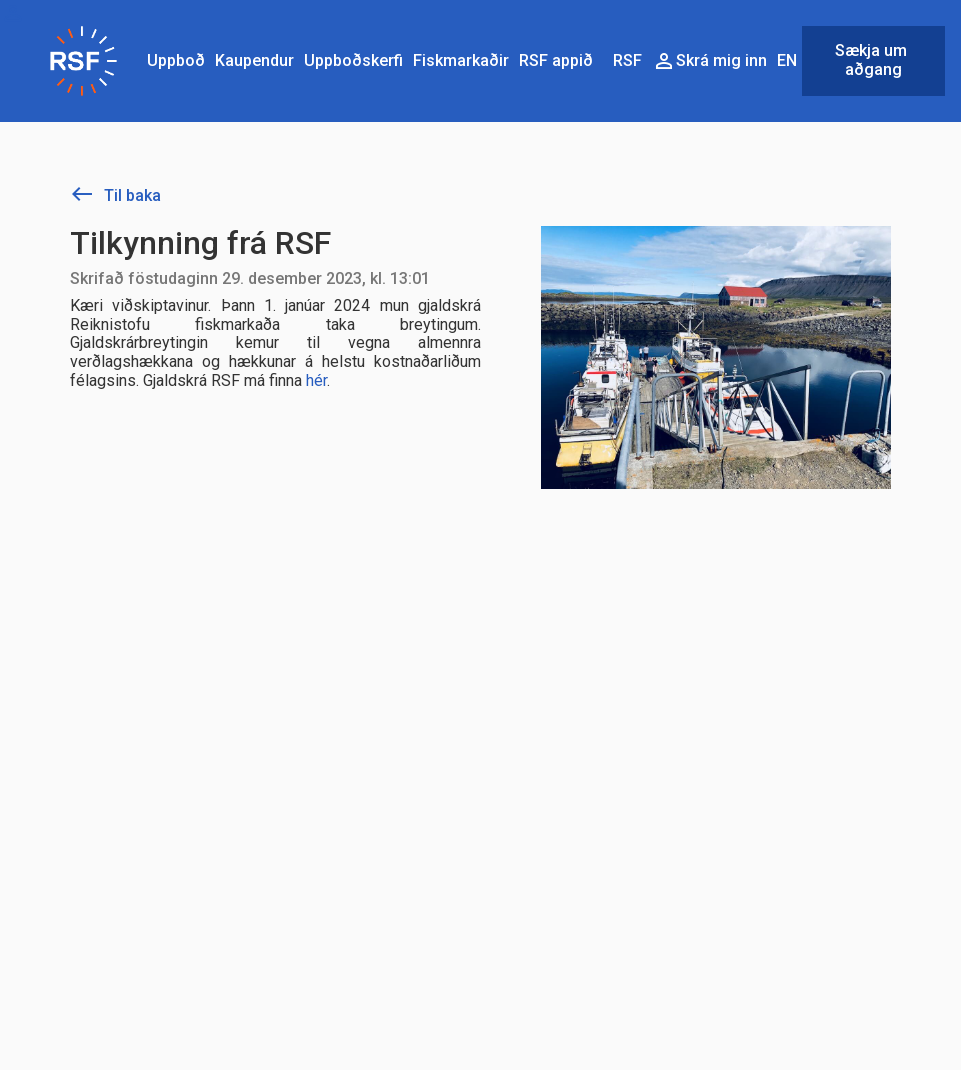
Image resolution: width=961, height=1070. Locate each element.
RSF (627, 60)
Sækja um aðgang (873, 60)
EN (787, 60)
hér (316, 380)
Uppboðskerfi (353, 60)
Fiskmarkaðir (461, 60)
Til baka (115, 195)
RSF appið (556, 60)
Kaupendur (254, 60)
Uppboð (176, 60)
